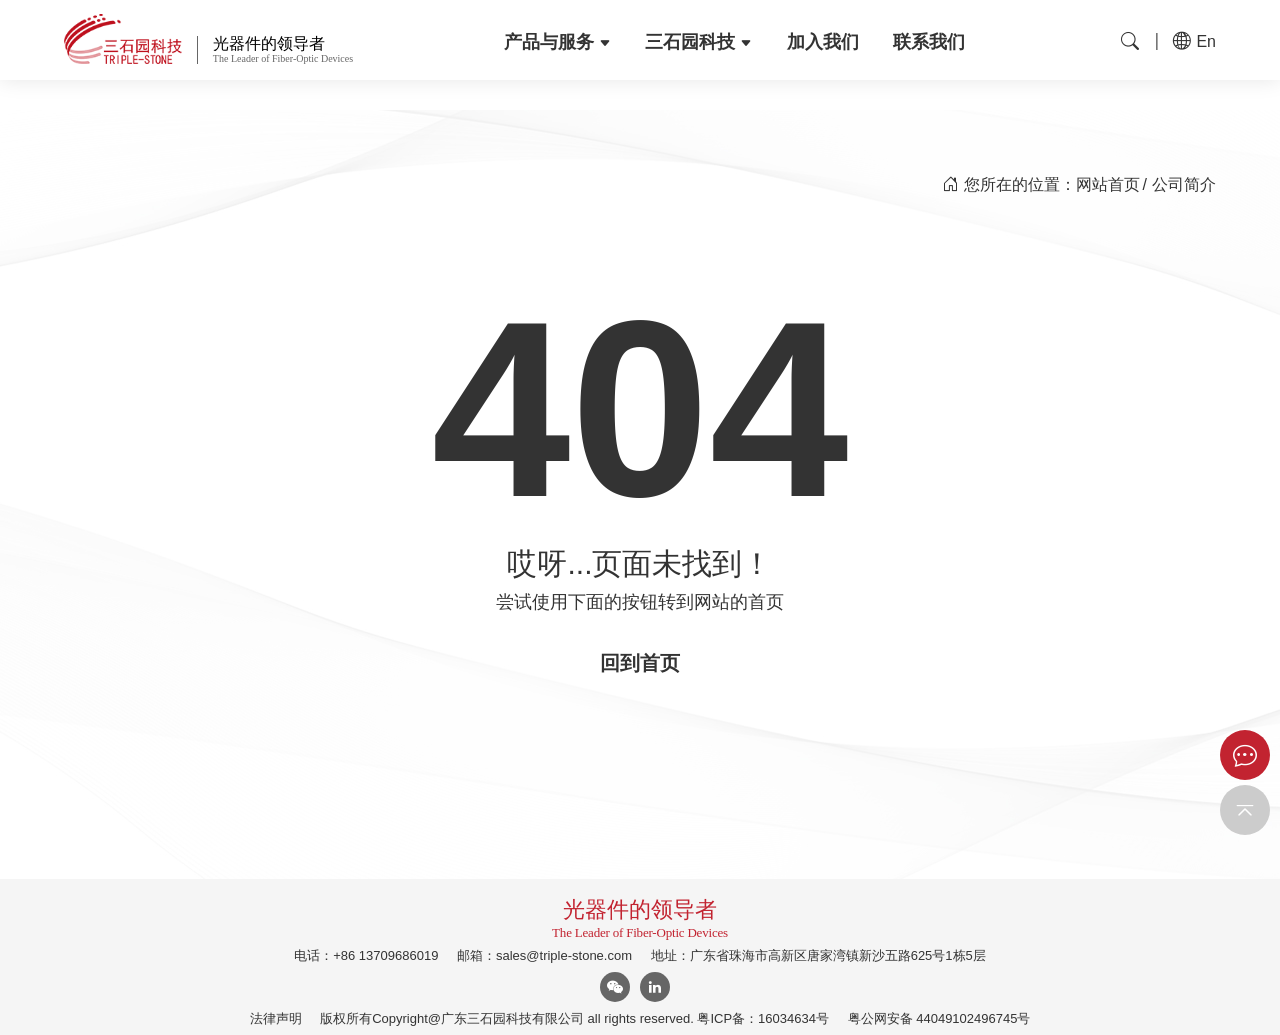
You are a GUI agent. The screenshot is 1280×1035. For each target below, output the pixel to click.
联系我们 (929, 42)
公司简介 (1184, 184)
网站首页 (1108, 184)
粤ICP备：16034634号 (763, 1018)
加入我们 (823, 42)
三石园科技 (698, 42)
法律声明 (276, 1018)
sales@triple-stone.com (564, 955)
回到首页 (640, 663)
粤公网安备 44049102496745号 (939, 1018)
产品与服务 (557, 42)
